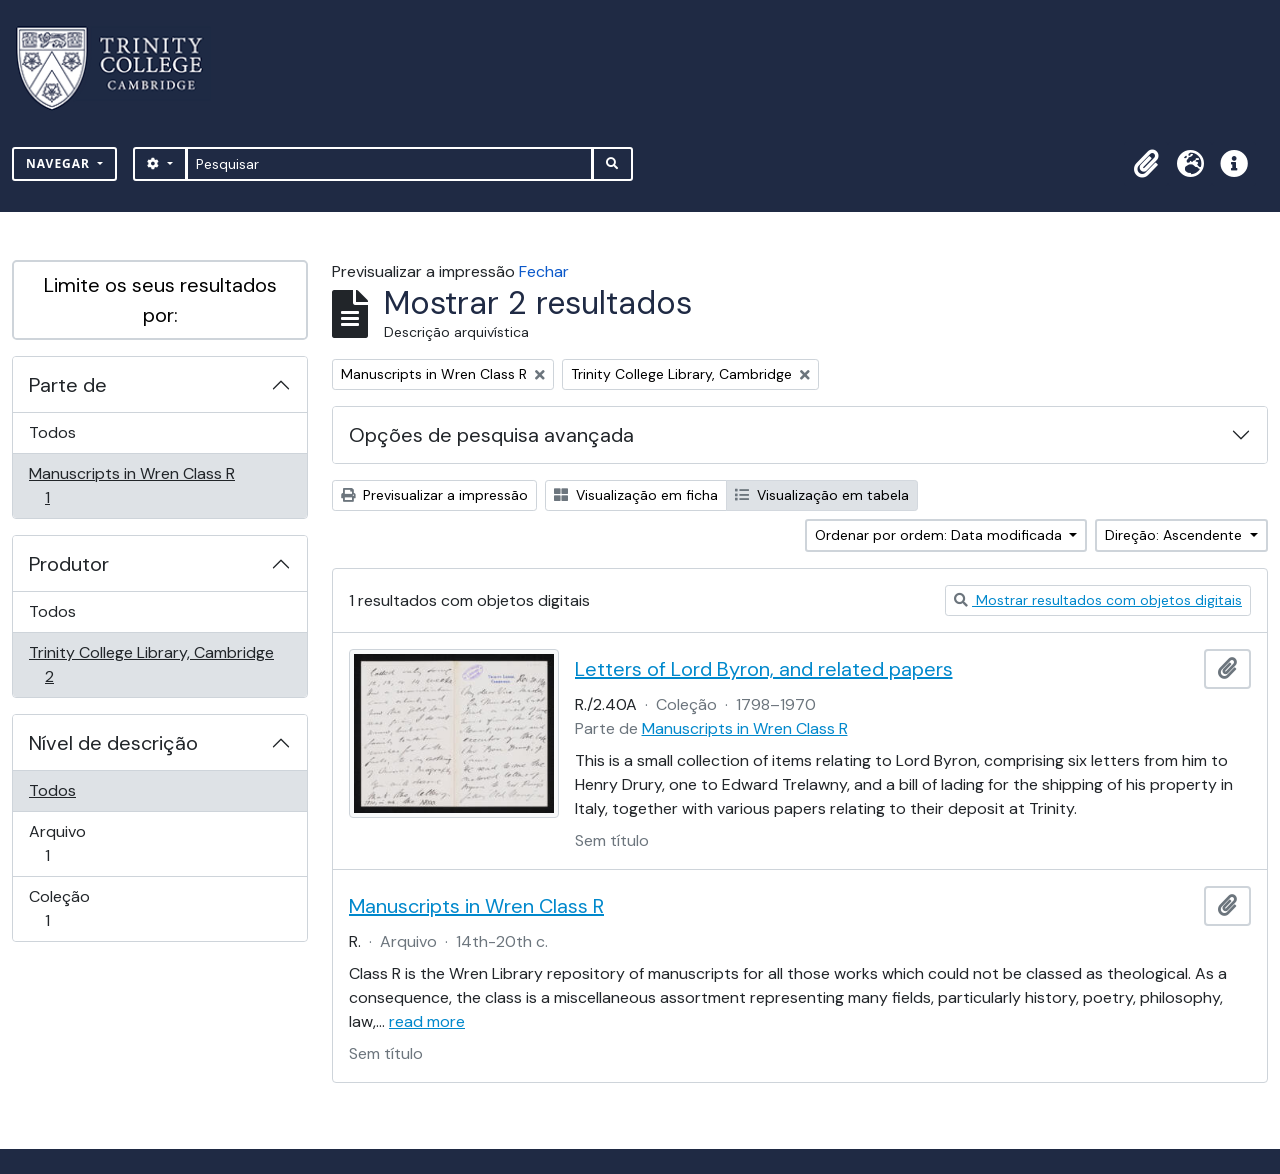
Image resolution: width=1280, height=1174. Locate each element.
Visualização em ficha (636, 495)
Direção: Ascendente (1175, 535)
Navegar (60, 163)
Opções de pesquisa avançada (491, 435)
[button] (1146, 164)
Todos (52, 432)
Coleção (75, 908)
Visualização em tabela (822, 495)
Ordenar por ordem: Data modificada (940, 535)
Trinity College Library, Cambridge (151, 664)
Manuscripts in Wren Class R (131, 485)
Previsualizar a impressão (434, 495)
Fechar (544, 271)
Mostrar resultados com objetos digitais (1098, 600)
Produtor (69, 564)
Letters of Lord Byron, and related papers (764, 669)
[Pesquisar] (389, 164)
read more (427, 1021)
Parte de (68, 385)
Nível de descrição (113, 743)
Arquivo (75, 843)
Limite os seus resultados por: (160, 300)
